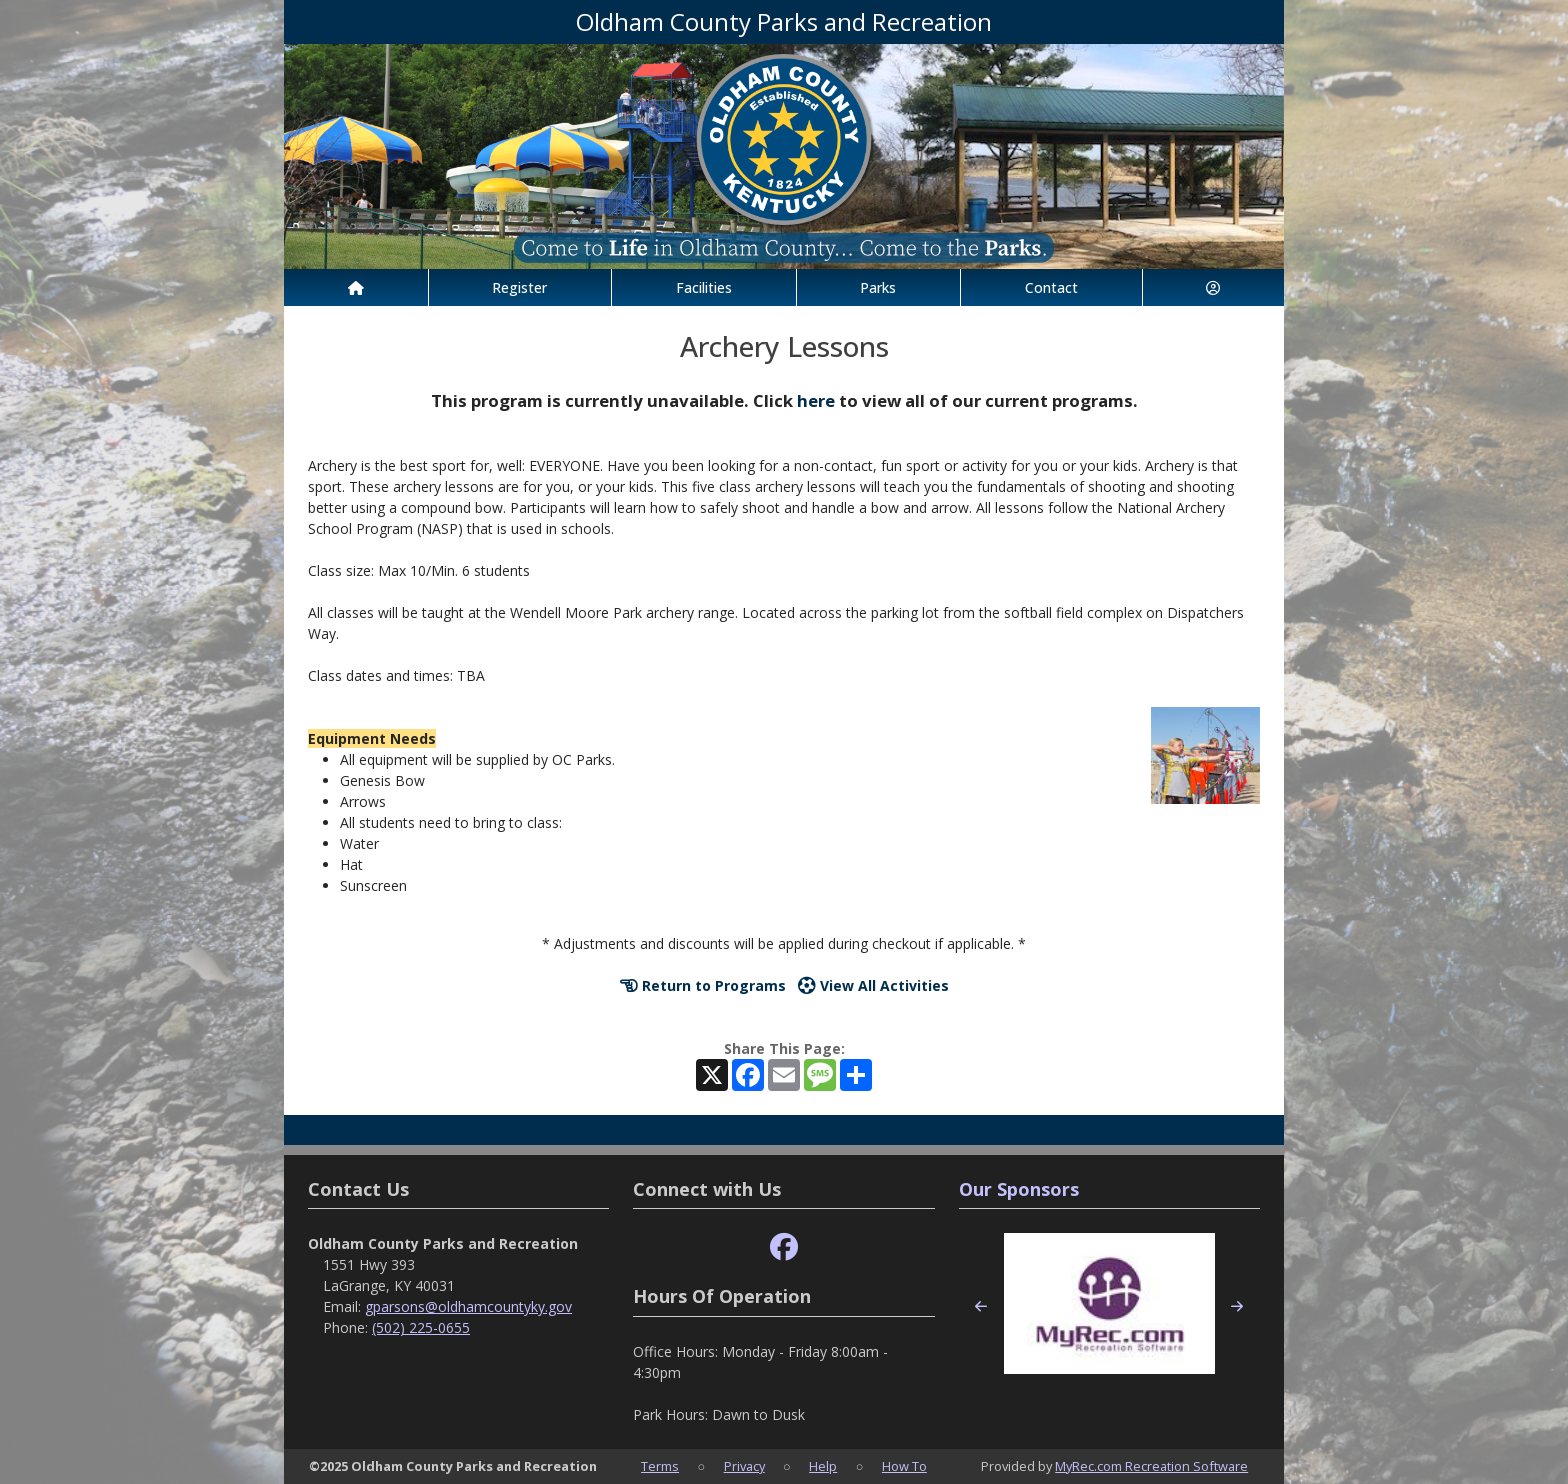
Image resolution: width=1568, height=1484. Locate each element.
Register (519, 287)
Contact (1051, 287)
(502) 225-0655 (421, 1327)
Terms (660, 1466)
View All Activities (873, 985)
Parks (878, 287)
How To (904, 1466)
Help (823, 1466)
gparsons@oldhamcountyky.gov (468, 1306)
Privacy (744, 1466)
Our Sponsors (1019, 1189)
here (816, 400)
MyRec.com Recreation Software (1151, 1466)
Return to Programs (703, 985)
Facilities (704, 287)
